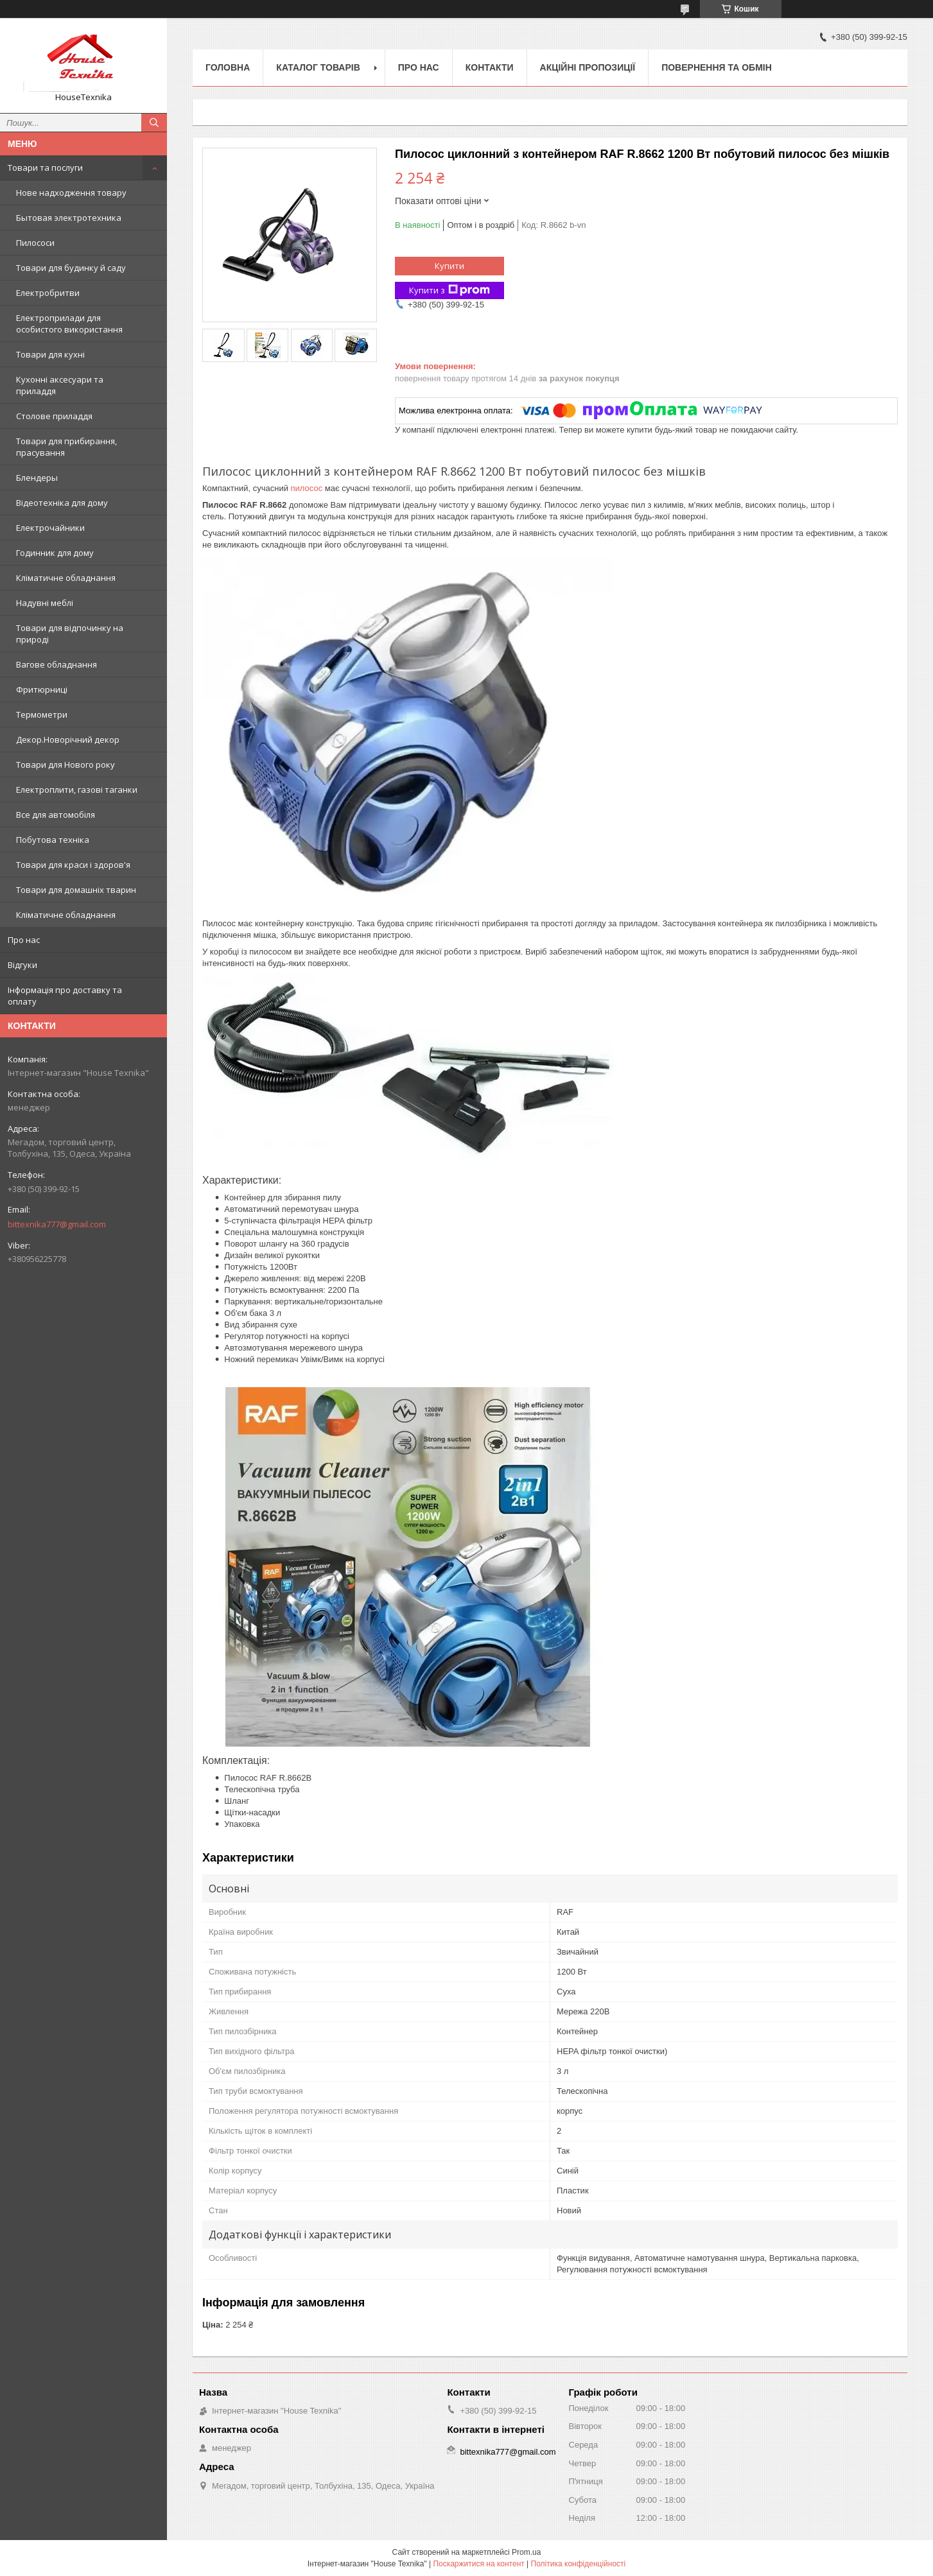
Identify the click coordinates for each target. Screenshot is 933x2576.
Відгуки (22, 965)
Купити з (449, 290)
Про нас (24, 940)
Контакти (490, 67)
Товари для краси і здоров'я (73, 864)
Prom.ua (526, 2552)
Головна (227, 67)
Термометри (41, 714)
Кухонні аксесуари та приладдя (59, 385)
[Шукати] (154, 122)
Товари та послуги (45, 167)
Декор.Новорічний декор (67, 739)
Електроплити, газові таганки (76, 789)
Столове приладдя (54, 416)
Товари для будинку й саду (71, 267)
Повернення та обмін (716, 67)
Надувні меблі (44, 603)
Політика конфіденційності (578, 2563)
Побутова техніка (52, 839)
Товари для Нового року (65, 764)
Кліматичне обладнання (66, 577)
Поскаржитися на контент (478, 2563)
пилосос (307, 488)
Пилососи (35, 242)
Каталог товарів (318, 67)
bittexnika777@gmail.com (57, 1224)
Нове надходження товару (71, 192)
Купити (449, 266)
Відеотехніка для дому (62, 502)
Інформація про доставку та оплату (65, 995)
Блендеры (37, 477)
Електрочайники (50, 527)
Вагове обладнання (56, 664)
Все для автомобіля (55, 814)
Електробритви (48, 292)
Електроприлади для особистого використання (69, 323)
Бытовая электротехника (68, 217)
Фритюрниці (41, 689)
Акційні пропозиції (588, 67)
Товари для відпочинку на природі (69, 633)
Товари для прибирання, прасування (66, 446)
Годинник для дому (55, 552)
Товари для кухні (50, 354)
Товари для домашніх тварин (76, 889)
